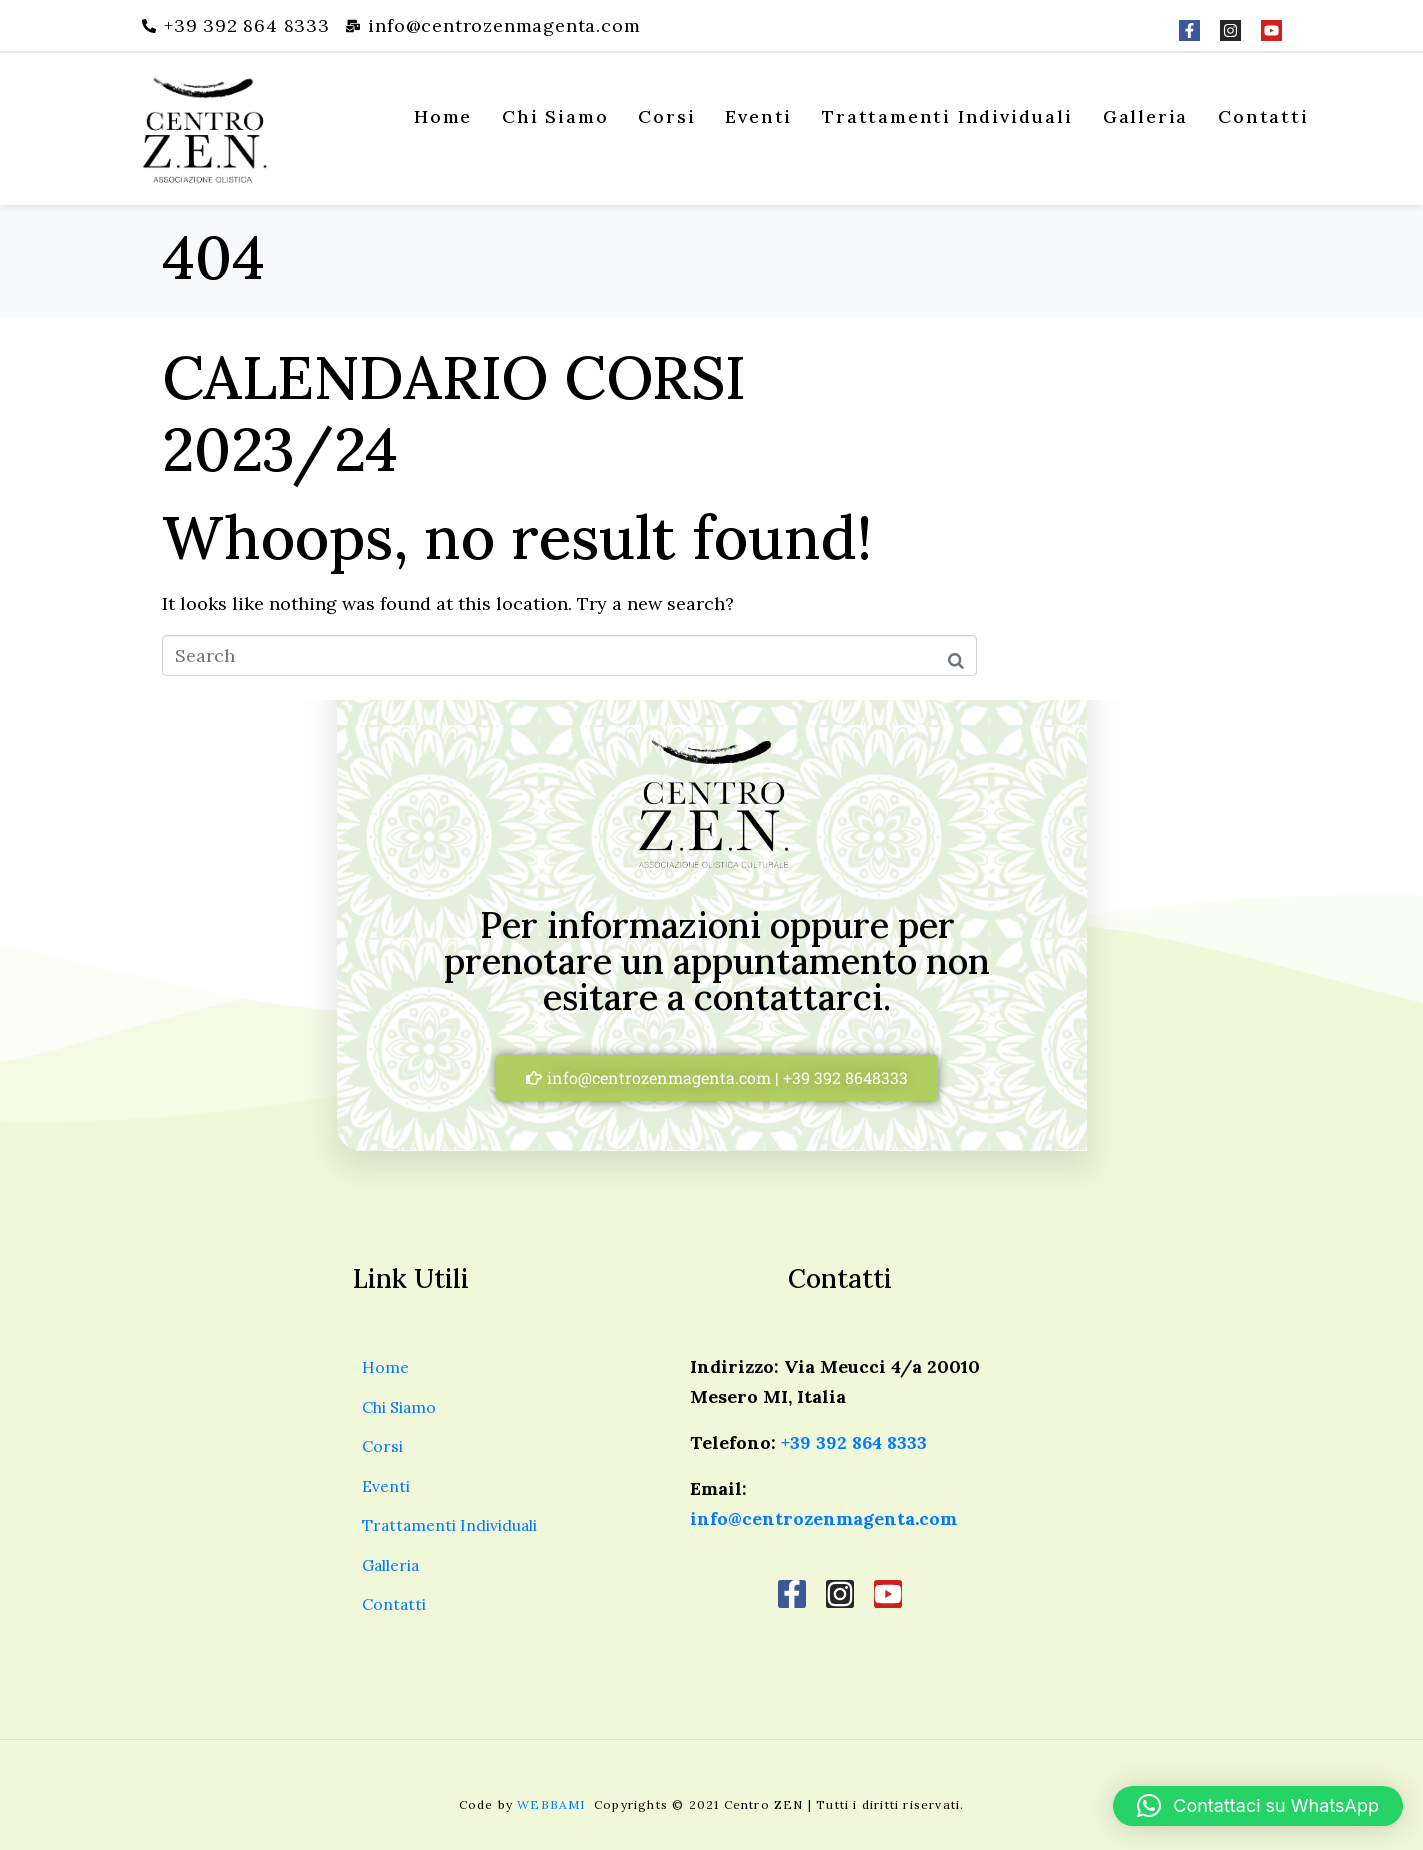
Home (443, 116)
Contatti (1263, 116)
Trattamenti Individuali (947, 116)
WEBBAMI (553, 1804)
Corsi (666, 116)
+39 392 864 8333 (854, 1442)
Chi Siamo (555, 116)
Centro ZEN (764, 1804)
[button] (1258, 1806)
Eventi (758, 116)
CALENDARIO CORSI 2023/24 (454, 413)
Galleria (1145, 116)
